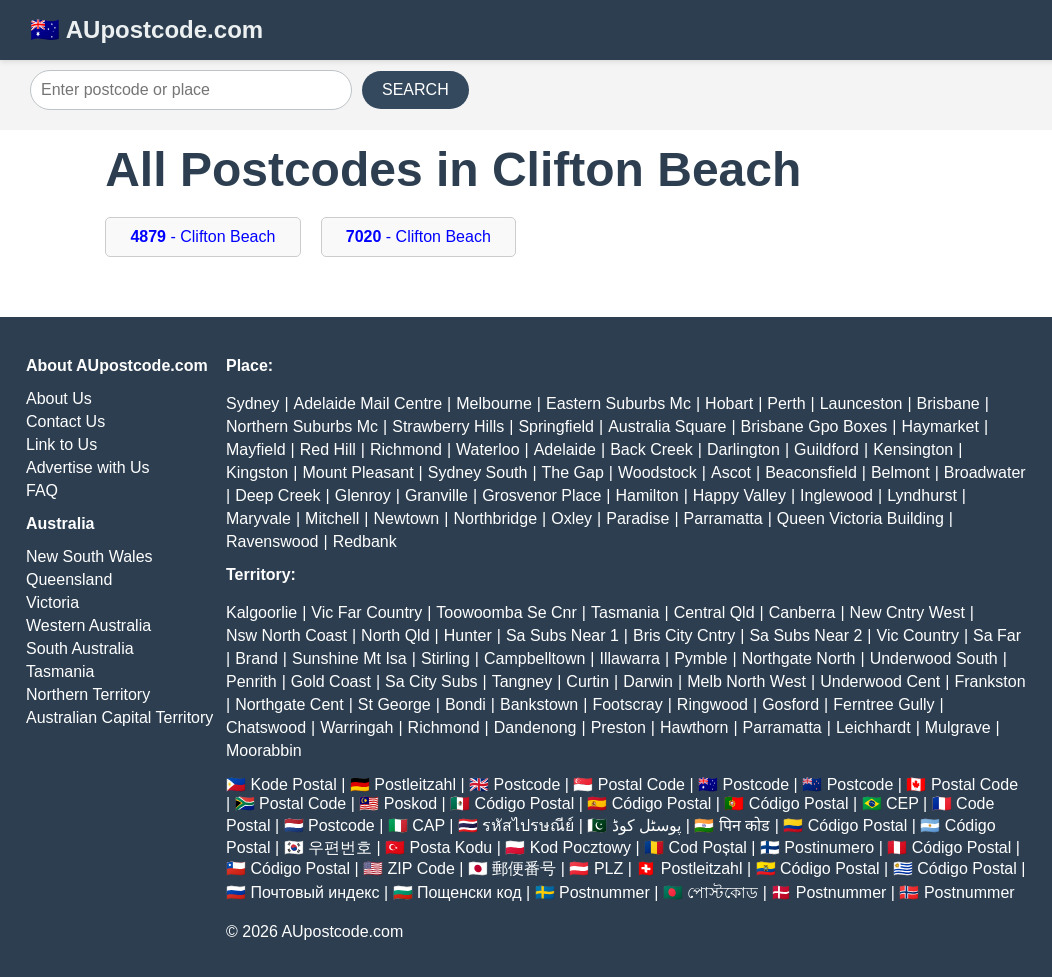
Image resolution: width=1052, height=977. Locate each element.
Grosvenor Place (541, 495)
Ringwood (712, 704)
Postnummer (604, 892)
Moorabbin (264, 750)
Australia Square (667, 426)
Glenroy (363, 495)
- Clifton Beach (202, 236)
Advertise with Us (88, 467)
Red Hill (328, 449)
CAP (428, 825)
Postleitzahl (415, 784)
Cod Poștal (708, 847)
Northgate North (799, 658)
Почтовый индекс (314, 892)
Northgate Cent (289, 704)
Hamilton (647, 495)
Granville (436, 495)
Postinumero (829, 847)
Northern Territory (88, 694)
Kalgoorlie (261, 612)
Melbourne (494, 403)
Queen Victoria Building (860, 518)
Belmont (900, 472)
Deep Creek (277, 495)
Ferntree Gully (883, 704)
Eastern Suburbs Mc (618, 403)
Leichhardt (873, 727)
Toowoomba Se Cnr (506, 612)
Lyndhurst (922, 495)
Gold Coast (331, 681)
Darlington (743, 449)
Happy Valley (739, 495)
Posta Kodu (450, 847)
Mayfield (256, 449)
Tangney (522, 681)
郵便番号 (524, 868)
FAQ (42, 490)
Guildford (826, 449)
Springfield (556, 426)
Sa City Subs (431, 681)
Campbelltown (534, 658)
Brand (256, 658)
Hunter (468, 635)
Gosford (790, 704)
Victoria (52, 602)
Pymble (700, 658)
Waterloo (487, 449)
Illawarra (630, 658)
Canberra (802, 612)
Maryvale (258, 518)
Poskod (410, 803)
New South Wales (89, 556)
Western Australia (88, 625)
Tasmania (60, 671)
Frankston (989, 681)
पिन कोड (744, 825)
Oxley (571, 518)
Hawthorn (694, 727)
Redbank (365, 541)
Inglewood (836, 495)
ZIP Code (421, 868)
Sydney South (478, 472)
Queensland (69, 579)
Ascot (731, 472)
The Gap (573, 472)
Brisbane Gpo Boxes (814, 426)
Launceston (861, 403)
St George (394, 704)
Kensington (913, 449)
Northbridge (495, 518)
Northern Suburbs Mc (302, 426)
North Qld (395, 635)
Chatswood (266, 727)
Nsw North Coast (286, 635)
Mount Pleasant (357, 472)
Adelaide (565, 449)
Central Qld (714, 612)
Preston (618, 727)
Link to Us (61, 444)
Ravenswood (272, 541)
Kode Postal (293, 784)
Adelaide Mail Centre (368, 403)
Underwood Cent (880, 681)
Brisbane (948, 403)
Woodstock (657, 472)
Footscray (627, 704)
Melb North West (746, 681)
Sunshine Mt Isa (349, 658)
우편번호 (340, 847)
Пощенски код (469, 892)
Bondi (465, 704)
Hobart (729, 403)
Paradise (637, 518)
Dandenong (535, 727)
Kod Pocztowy (580, 847)
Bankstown (539, 704)
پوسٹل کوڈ (646, 825)
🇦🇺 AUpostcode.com (146, 29)
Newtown (406, 518)
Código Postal (525, 803)
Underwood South (934, 658)
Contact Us (65, 421)
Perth (786, 403)
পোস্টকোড (722, 892)
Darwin (648, 681)
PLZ (608, 868)
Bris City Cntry (684, 635)
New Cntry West (907, 612)
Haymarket (940, 426)
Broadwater (985, 472)
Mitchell (332, 518)
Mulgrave (958, 727)
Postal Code (641, 784)
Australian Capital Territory (119, 717)
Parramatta (723, 518)
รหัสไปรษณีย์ (528, 825)
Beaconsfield (811, 472)
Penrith (251, 681)
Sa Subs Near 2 (805, 635)
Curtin (587, 681)
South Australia (80, 648)
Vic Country (918, 635)
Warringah (356, 727)
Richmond (406, 449)
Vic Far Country (366, 612)
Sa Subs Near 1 (562, 635)
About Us (59, 398)
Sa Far (997, 635)
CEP (902, 803)
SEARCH (415, 89)
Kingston (257, 472)
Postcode (527, 784)
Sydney (252, 403)
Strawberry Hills (448, 426)
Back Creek (651, 449)
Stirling (445, 658)
